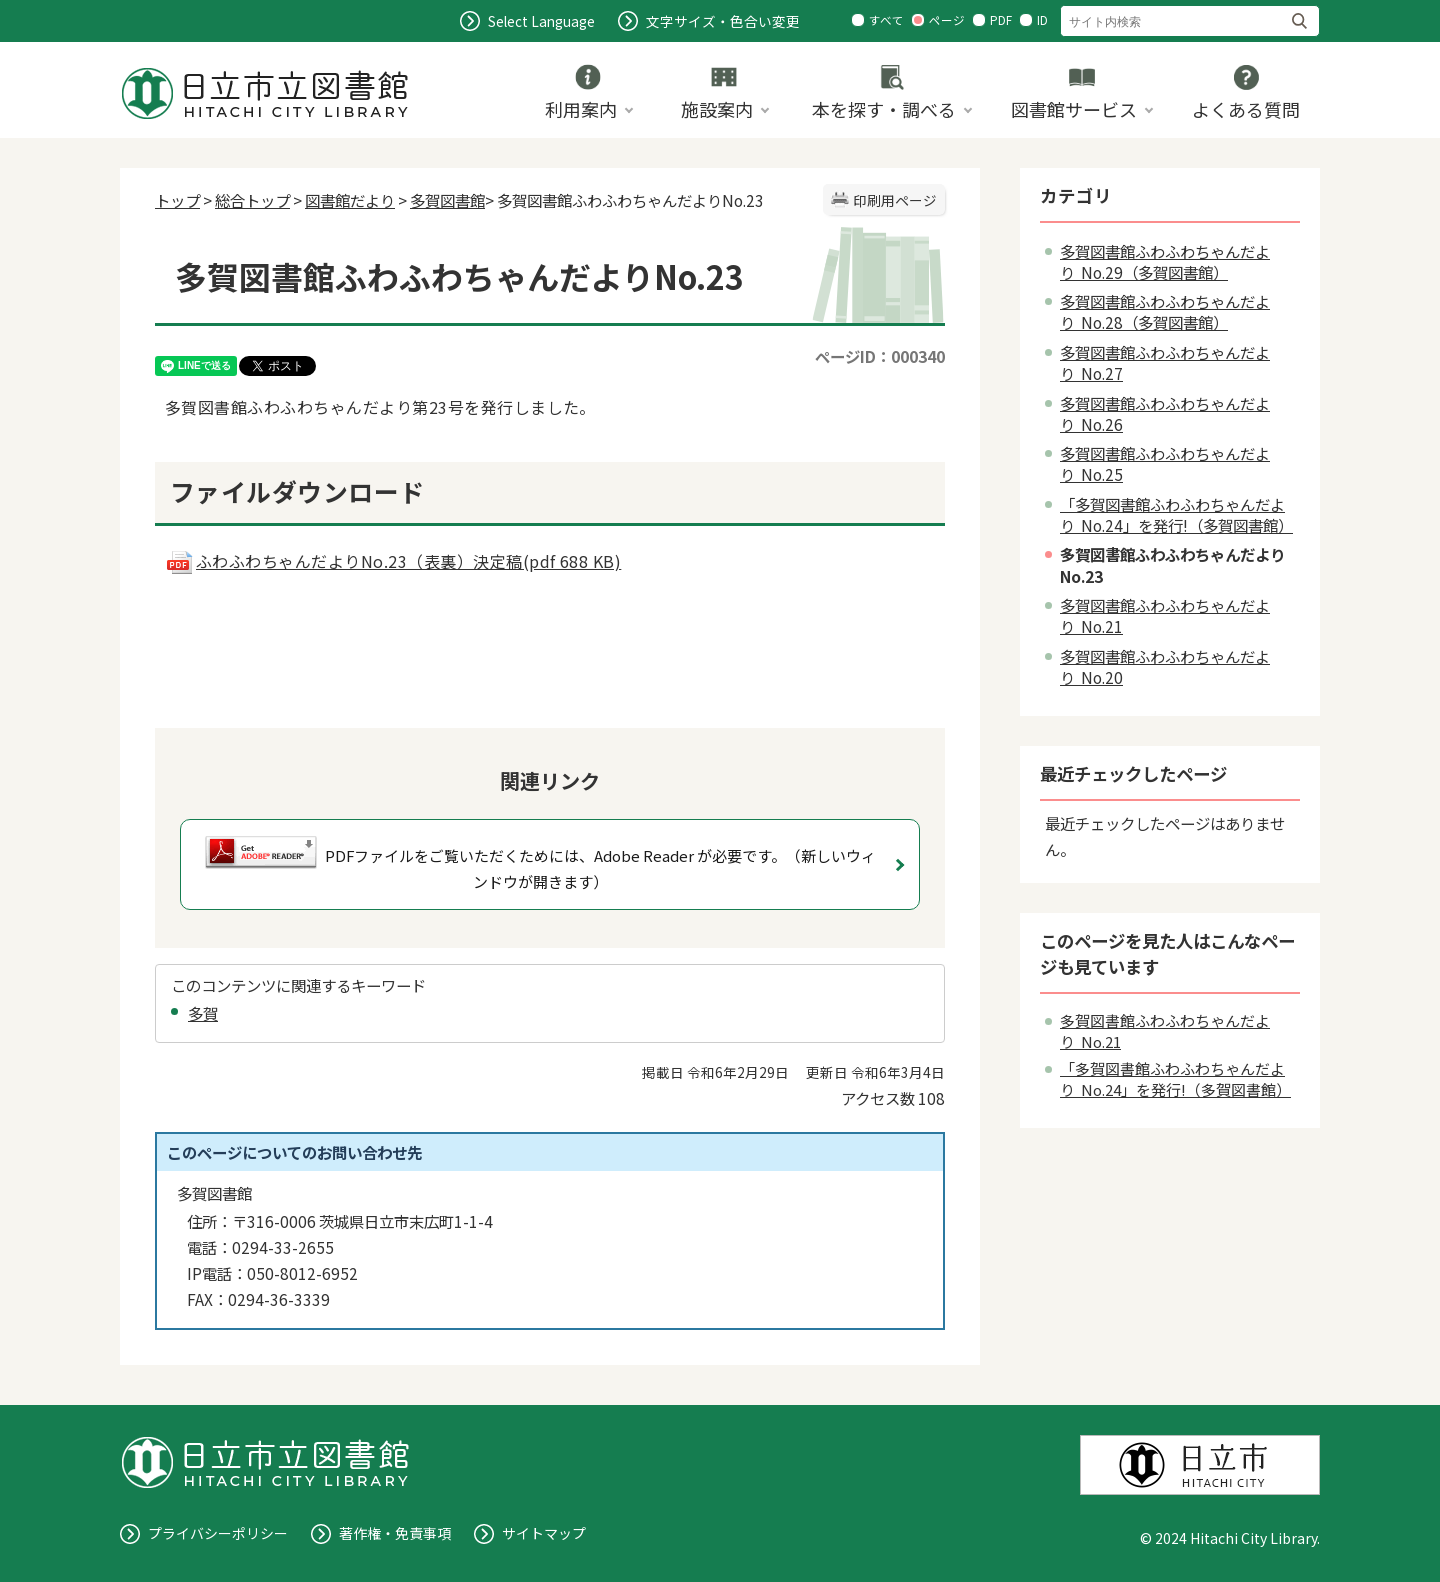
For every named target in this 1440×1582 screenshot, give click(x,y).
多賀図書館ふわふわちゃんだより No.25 (1165, 463)
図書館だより (350, 200)
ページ (947, 20)
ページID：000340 (880, 356)
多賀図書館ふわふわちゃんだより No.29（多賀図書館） (1165, 261)
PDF (1001, 20)
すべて (886, 20)
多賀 (203, 1013)
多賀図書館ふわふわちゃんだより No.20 (1165, 666)
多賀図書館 (447, 200)
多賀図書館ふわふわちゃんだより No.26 (1165, 413)
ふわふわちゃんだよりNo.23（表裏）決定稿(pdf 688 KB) (393, 561)
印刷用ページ (895, 200)
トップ (177, 200)
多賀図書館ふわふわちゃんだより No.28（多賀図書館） (1165, 311)
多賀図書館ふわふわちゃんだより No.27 (1165, 362)
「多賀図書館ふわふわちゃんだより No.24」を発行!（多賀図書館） (1176, 514)
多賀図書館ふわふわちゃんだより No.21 (1165, 615)
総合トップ (252, 200)
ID (1042, 20)
